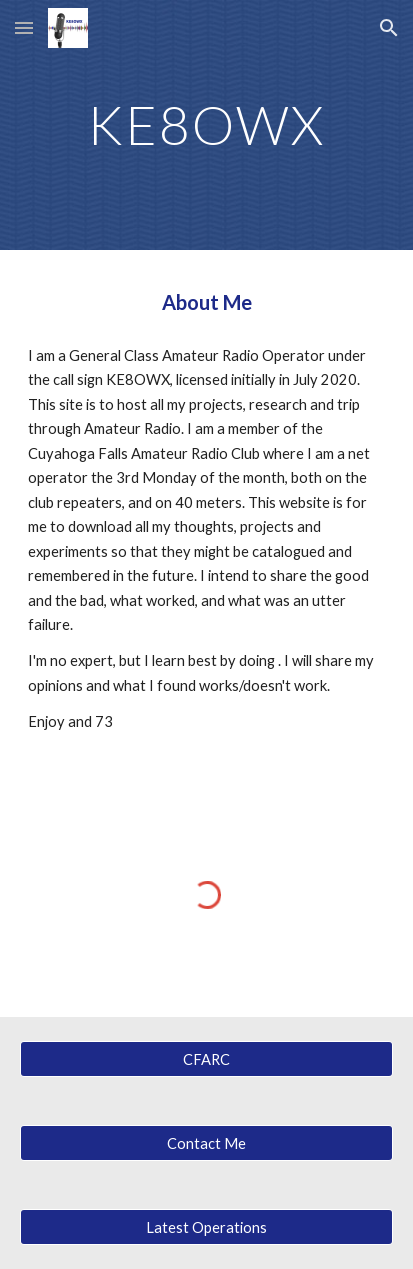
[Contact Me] (206, 1143)
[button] (24, 27)
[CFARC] (206, 1059)
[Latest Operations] (206, 1227)
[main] (206, 124)
